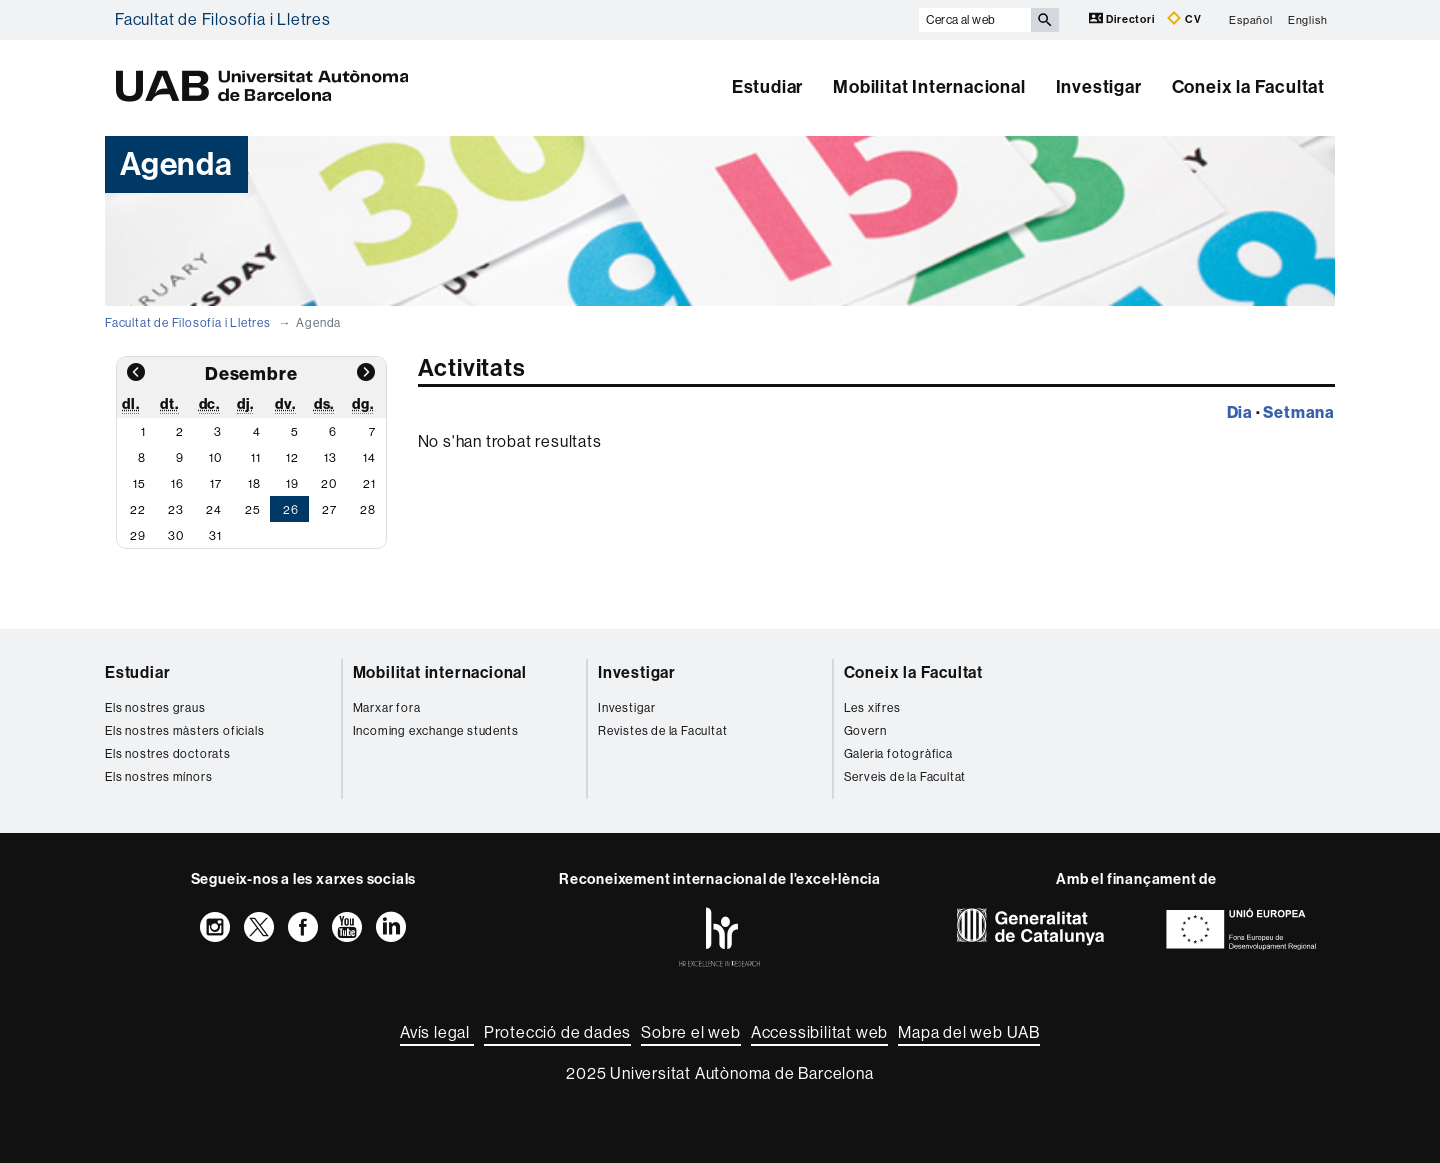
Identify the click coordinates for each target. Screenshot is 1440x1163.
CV (1184, 18)
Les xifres (872, 708)
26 (291, 510)
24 (214, 510)
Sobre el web (691, 1032)
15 (139, 484)
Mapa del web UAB (969, 1032)
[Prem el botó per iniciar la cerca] (1045, 20)
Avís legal (437, 1032)
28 (368, 510)
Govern (865, 731)
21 (369, 484)
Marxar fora (387, 708)
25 (253, 510)
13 (330, 458)
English (1308, 19)
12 (292, 458)
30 (176, 536)
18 (254, 484)
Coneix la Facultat (1248, 87)
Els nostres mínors (158, 777)
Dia (1240, 412)
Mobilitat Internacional (929, 87)
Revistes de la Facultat (662, 731)
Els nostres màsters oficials (184, 731)
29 (138, 536)
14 (369, 458)
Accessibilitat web (819, 1032)
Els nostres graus (155, 708)
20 (329, 484)
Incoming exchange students (436, 731)
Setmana (1299, 412)
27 (329, 510)
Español (1251, 19)
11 (256, 458)
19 (292, 484)
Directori (1123, 18)
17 (216, 484)
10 (215, 458)
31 (215, 536)
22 (138, 510)
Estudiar (767, 87)
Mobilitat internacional (440, 672)
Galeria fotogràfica (898, 754)
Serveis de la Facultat (905, 777)
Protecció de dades (557, 1032)
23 (176, 510)
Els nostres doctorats (168, 754)
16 (177, 484)
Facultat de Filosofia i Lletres (223, 19)
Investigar (1099, 87)
